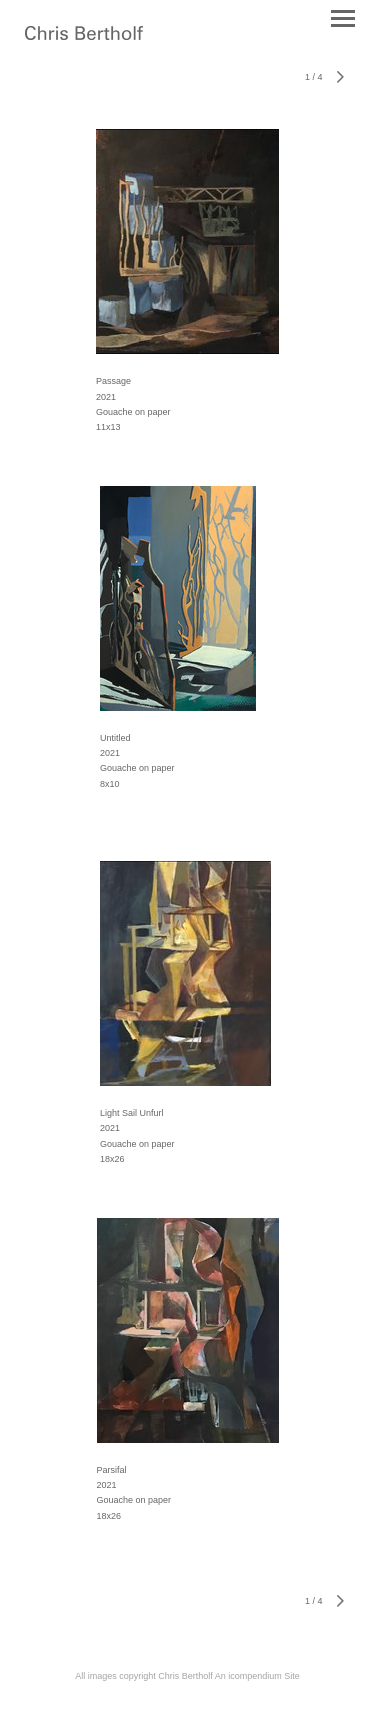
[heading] (84, 36)
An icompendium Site (257, 1676)
